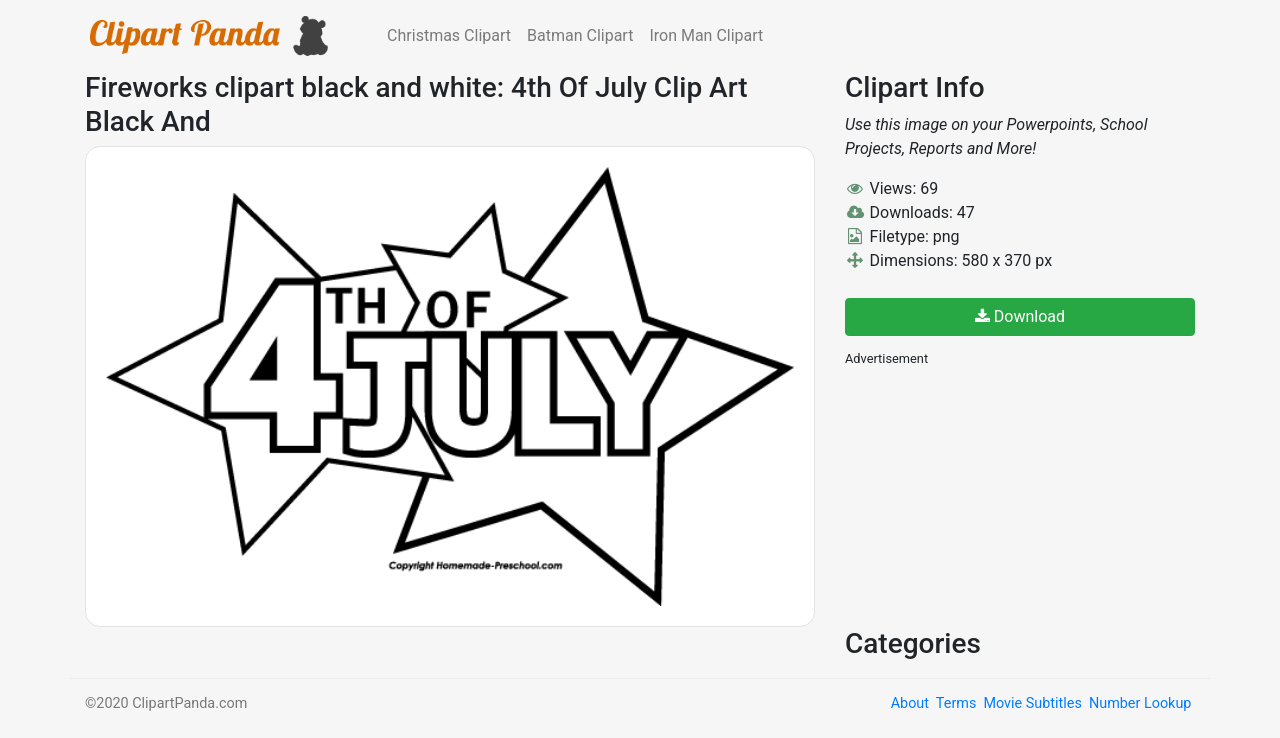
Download (1020, 316)
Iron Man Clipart (706, 35)
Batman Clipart (580, 35)
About (910, 703)
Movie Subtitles (1032, 703)
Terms (956, 703)
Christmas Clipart (449, 35)
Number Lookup (1140, 703)
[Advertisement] (995, 495)
